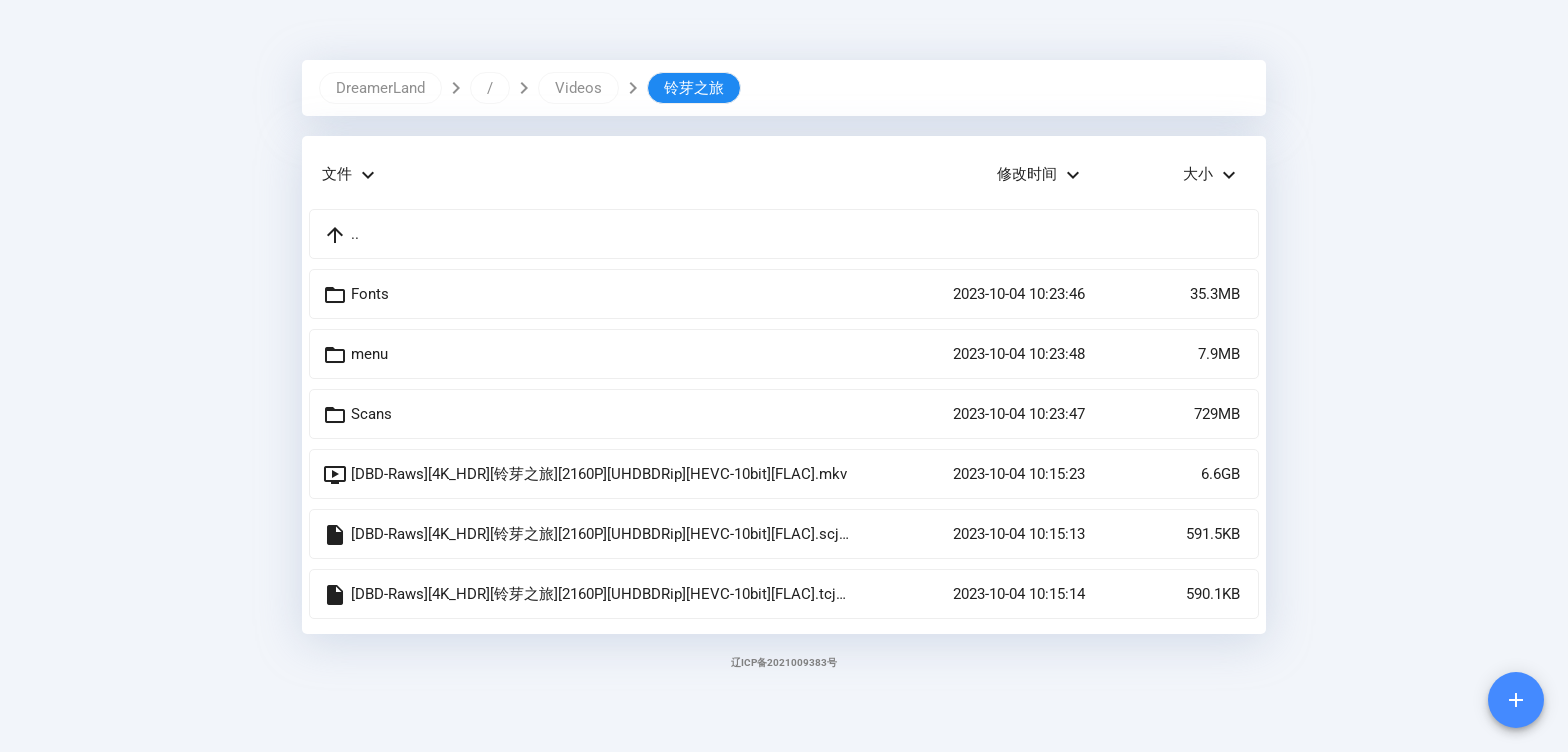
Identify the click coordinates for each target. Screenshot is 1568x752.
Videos (578, 88)
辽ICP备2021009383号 (784, 662)
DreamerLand (380, 88)
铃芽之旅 (694, 88)
